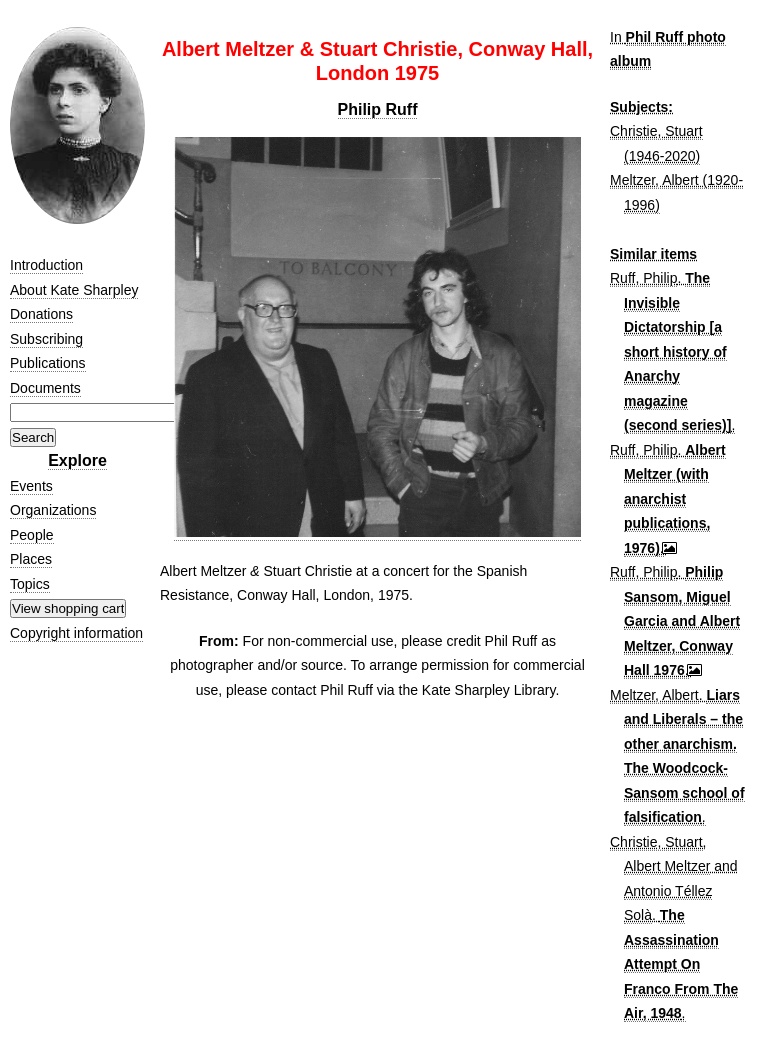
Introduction (46, 265)
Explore (77, 460)
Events (31, 486)
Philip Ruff (378, 109)
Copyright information (76, 633)
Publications (48, 363)
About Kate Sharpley (74, 290)
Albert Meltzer (667, 866)
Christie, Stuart (656, 842)
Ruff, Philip (643, 278)
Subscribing (46, 339)
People (32, 535)
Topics (30, 584)
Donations (41, 314)
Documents (45, 388)
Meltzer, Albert (654, 695)
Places (31, 559)
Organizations (53, 510)
